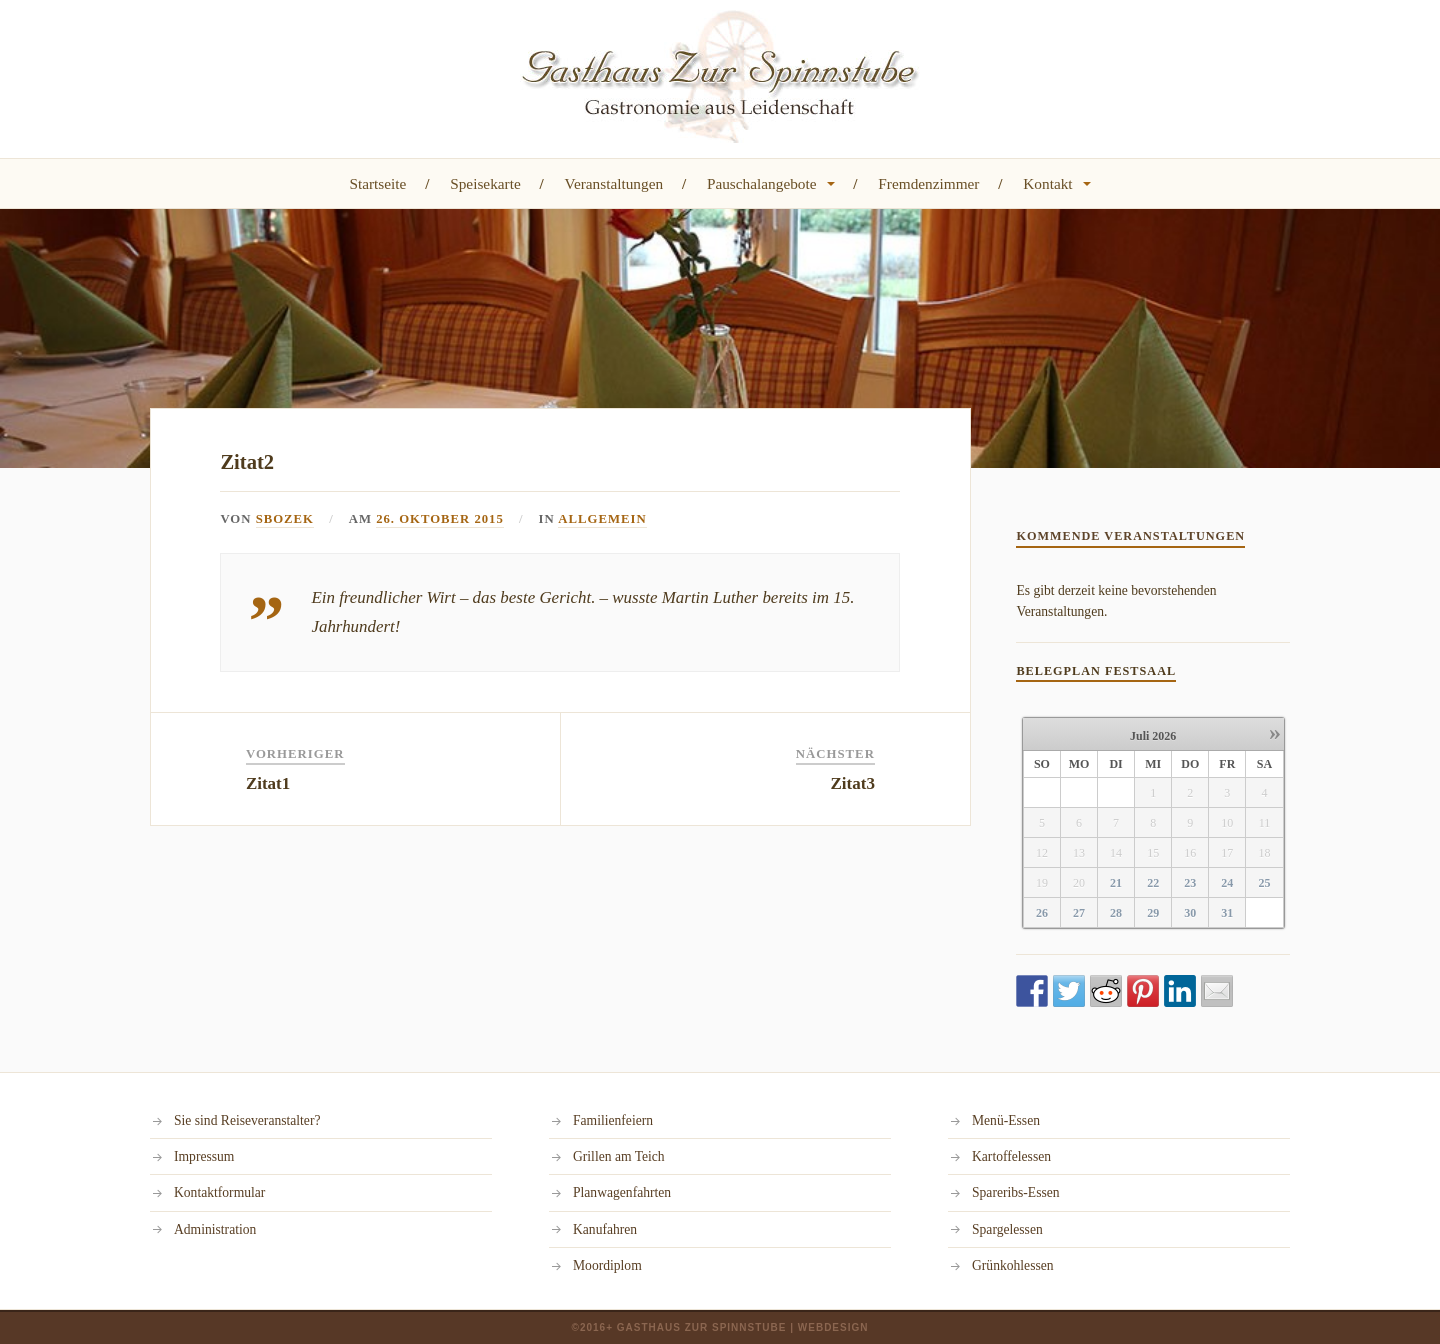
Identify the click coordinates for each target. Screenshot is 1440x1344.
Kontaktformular (219, 1192)
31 (1227, 913)
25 (1264, 883)
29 (1153, 913)
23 (1190, 883)
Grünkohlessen (1013, 1265)
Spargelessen (1007, 1229)
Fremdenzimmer (928, 183)
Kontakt (1047, 183)
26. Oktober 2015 (440, 519)
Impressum (204, 1156)
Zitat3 (853, 783)
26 (1042, 913)
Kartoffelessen (1011, 1156)
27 (1079, 913)
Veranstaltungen (614, 183)
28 (1116, 913)
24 (1227, 883)
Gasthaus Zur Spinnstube (702, 1327)
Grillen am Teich (619, 1156)
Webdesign (833, 1327)
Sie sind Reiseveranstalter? (247, 1120)
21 (1116, 883)
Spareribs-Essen (1016, 1192)
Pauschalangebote (762, 183)
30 (1190, 913)
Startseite (377, 183)
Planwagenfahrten (622, 1192)
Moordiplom (607, 1265)
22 (1153, 883)
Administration (215, 1229)
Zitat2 (246, 462)
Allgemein (603, 519)
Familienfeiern (613, 1120)
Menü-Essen (1006, 1120)
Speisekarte (485, 183)
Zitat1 (268, 783)
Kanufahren (605, 1229)
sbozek (285, 519)
